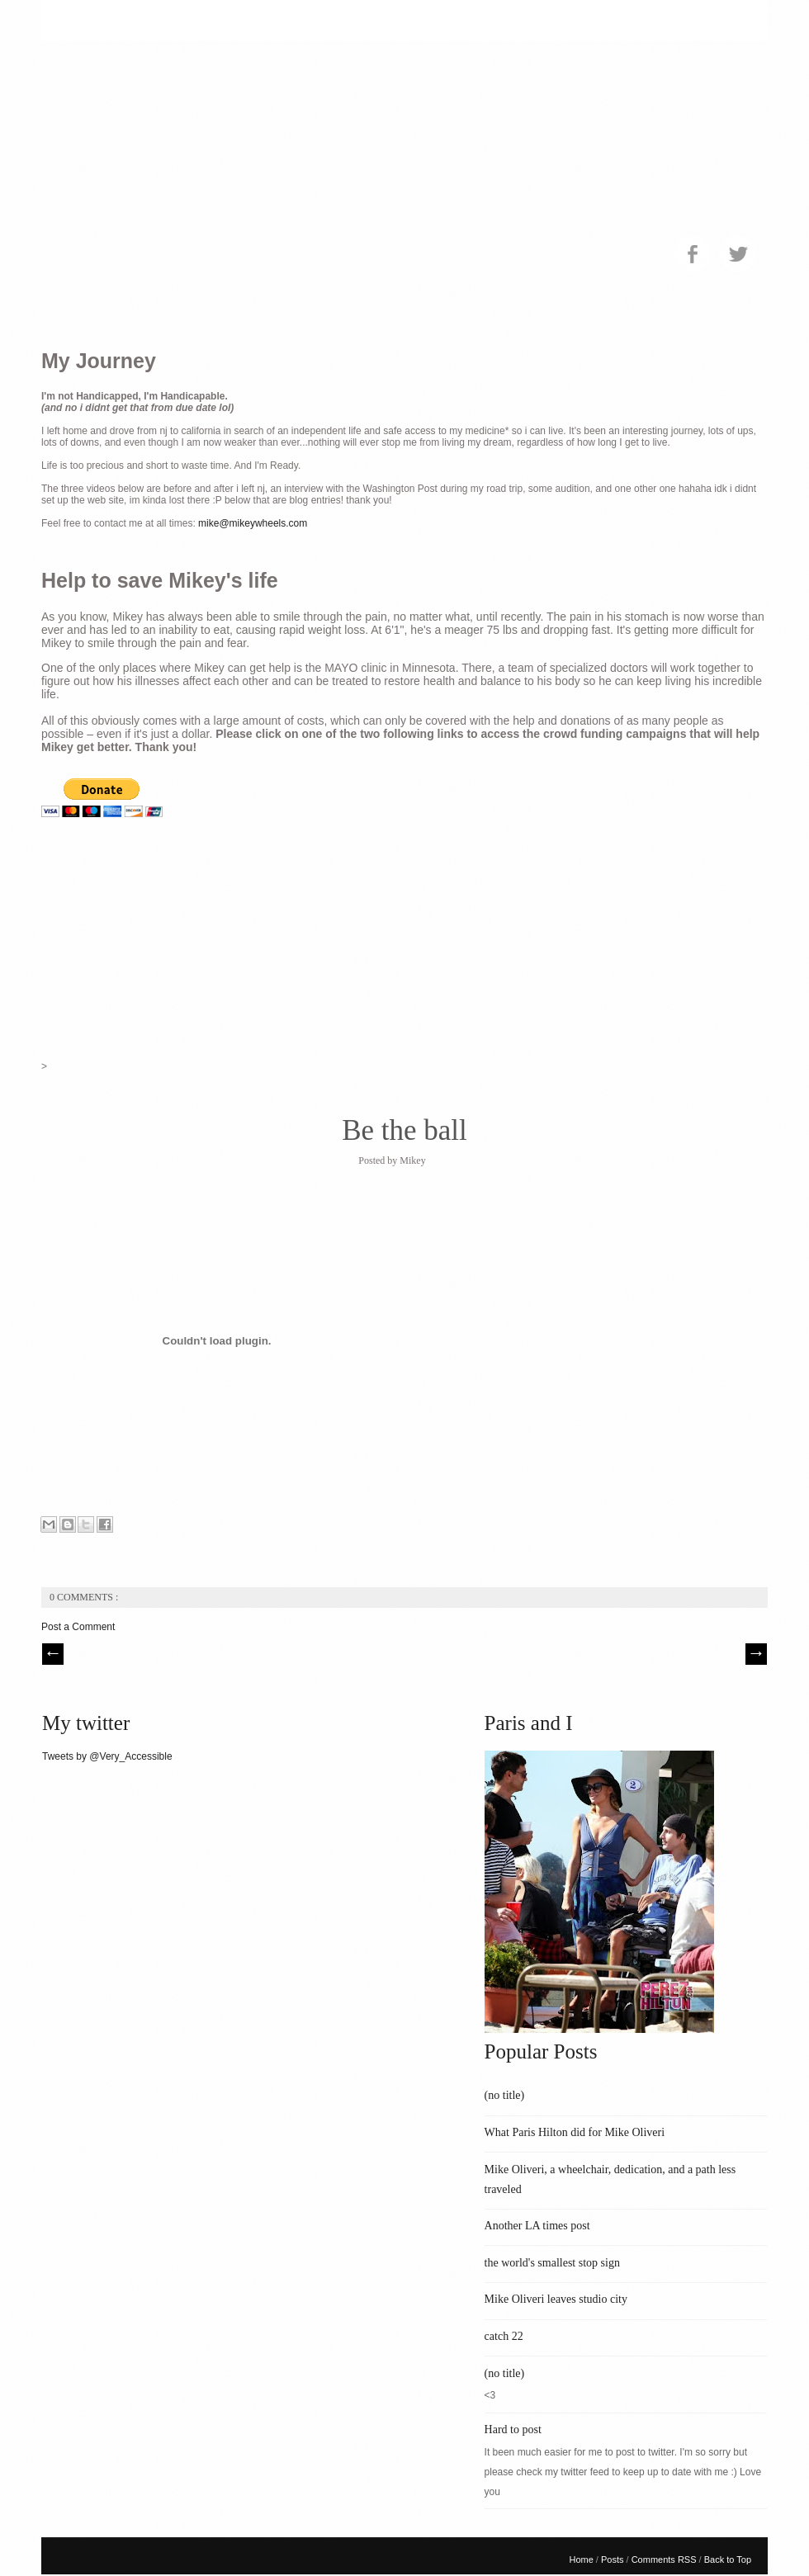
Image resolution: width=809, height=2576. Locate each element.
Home (582, 2559)
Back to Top (727, 2559)
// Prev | (53, 1654)
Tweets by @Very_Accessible (107, 1756)
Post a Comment (78, 1627)
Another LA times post (537, 2225)
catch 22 (504, 2336)
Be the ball (404, 1130)
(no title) (505, 2095)
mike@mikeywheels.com (252, 523)
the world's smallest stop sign (552, 2263)
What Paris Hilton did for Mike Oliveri (575, 2132)
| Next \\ (756, 1654)
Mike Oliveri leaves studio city (556, 2299)
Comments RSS (665, 2559)
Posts (614, 2559)
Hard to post (513, 2429)
